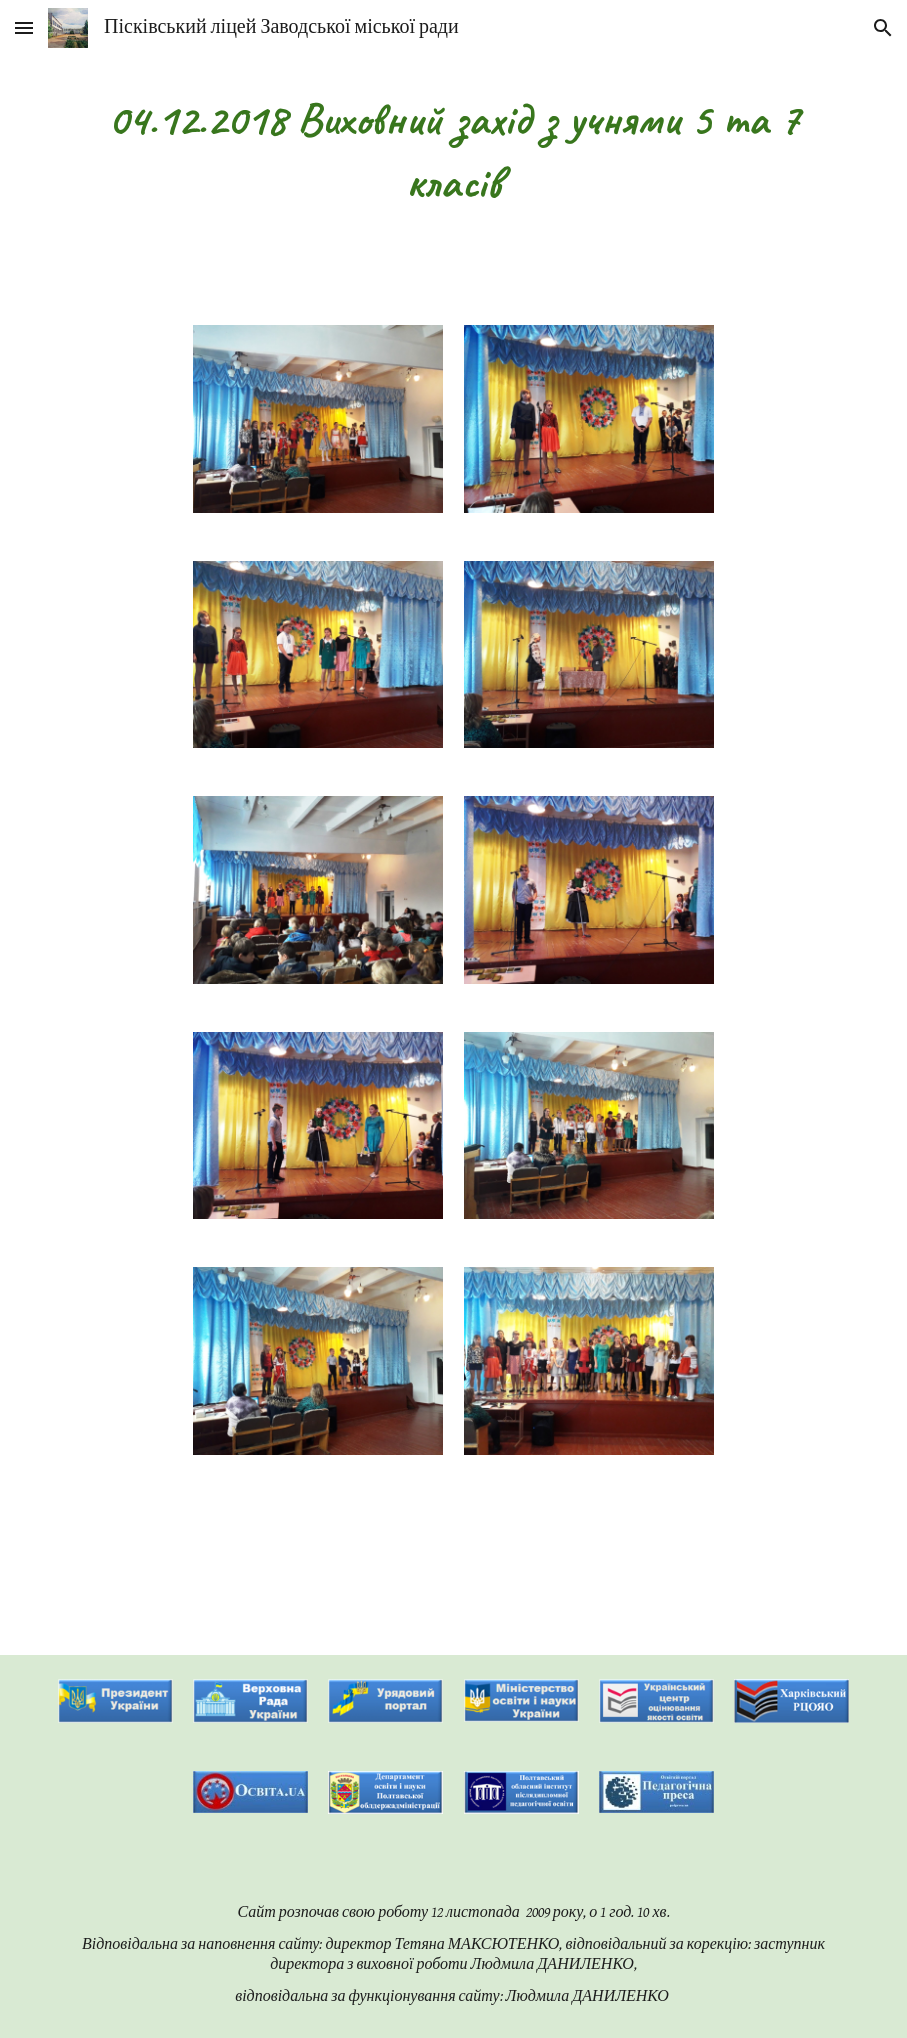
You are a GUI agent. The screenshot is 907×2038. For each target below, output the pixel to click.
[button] (24, 27)
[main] (453, 150)
